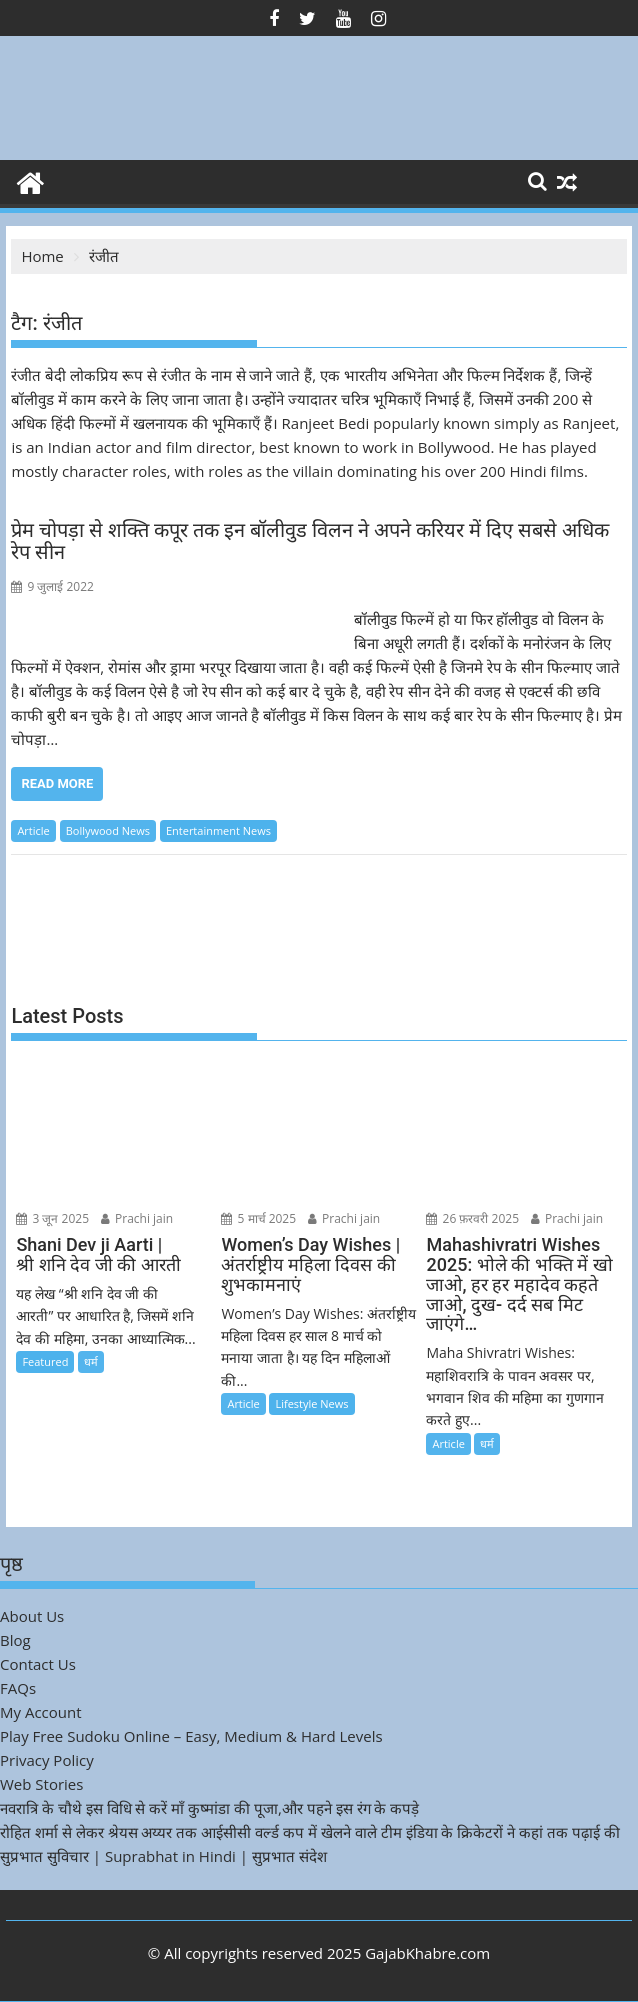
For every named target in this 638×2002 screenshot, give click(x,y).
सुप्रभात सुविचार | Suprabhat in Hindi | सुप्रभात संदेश (163, 1856)
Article (33, 830)
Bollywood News (108, 830)
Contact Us (38, 1664)
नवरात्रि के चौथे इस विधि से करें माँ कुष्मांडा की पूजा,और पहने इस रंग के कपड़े (209, 1808)
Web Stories (41, 1784)
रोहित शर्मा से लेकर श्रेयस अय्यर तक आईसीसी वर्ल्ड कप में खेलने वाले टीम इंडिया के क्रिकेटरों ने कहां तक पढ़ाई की (310, 1832)
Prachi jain (137, 1218)
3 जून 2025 (52, 1218)
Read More (57, 783)
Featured (45, 1361)
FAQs (18, 1688)
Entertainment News (218, 830)
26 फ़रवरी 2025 (472, 1218)
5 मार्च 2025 (258, 1218)
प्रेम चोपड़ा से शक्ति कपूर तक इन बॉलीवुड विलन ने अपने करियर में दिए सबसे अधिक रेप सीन (310, 541)
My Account (41, 1712)
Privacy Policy (47, 1760)
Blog (15, 1640)
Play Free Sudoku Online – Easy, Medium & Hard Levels (191, 1736)
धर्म (91, 1361)
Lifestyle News (311, 1403)
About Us (32, 1616)
